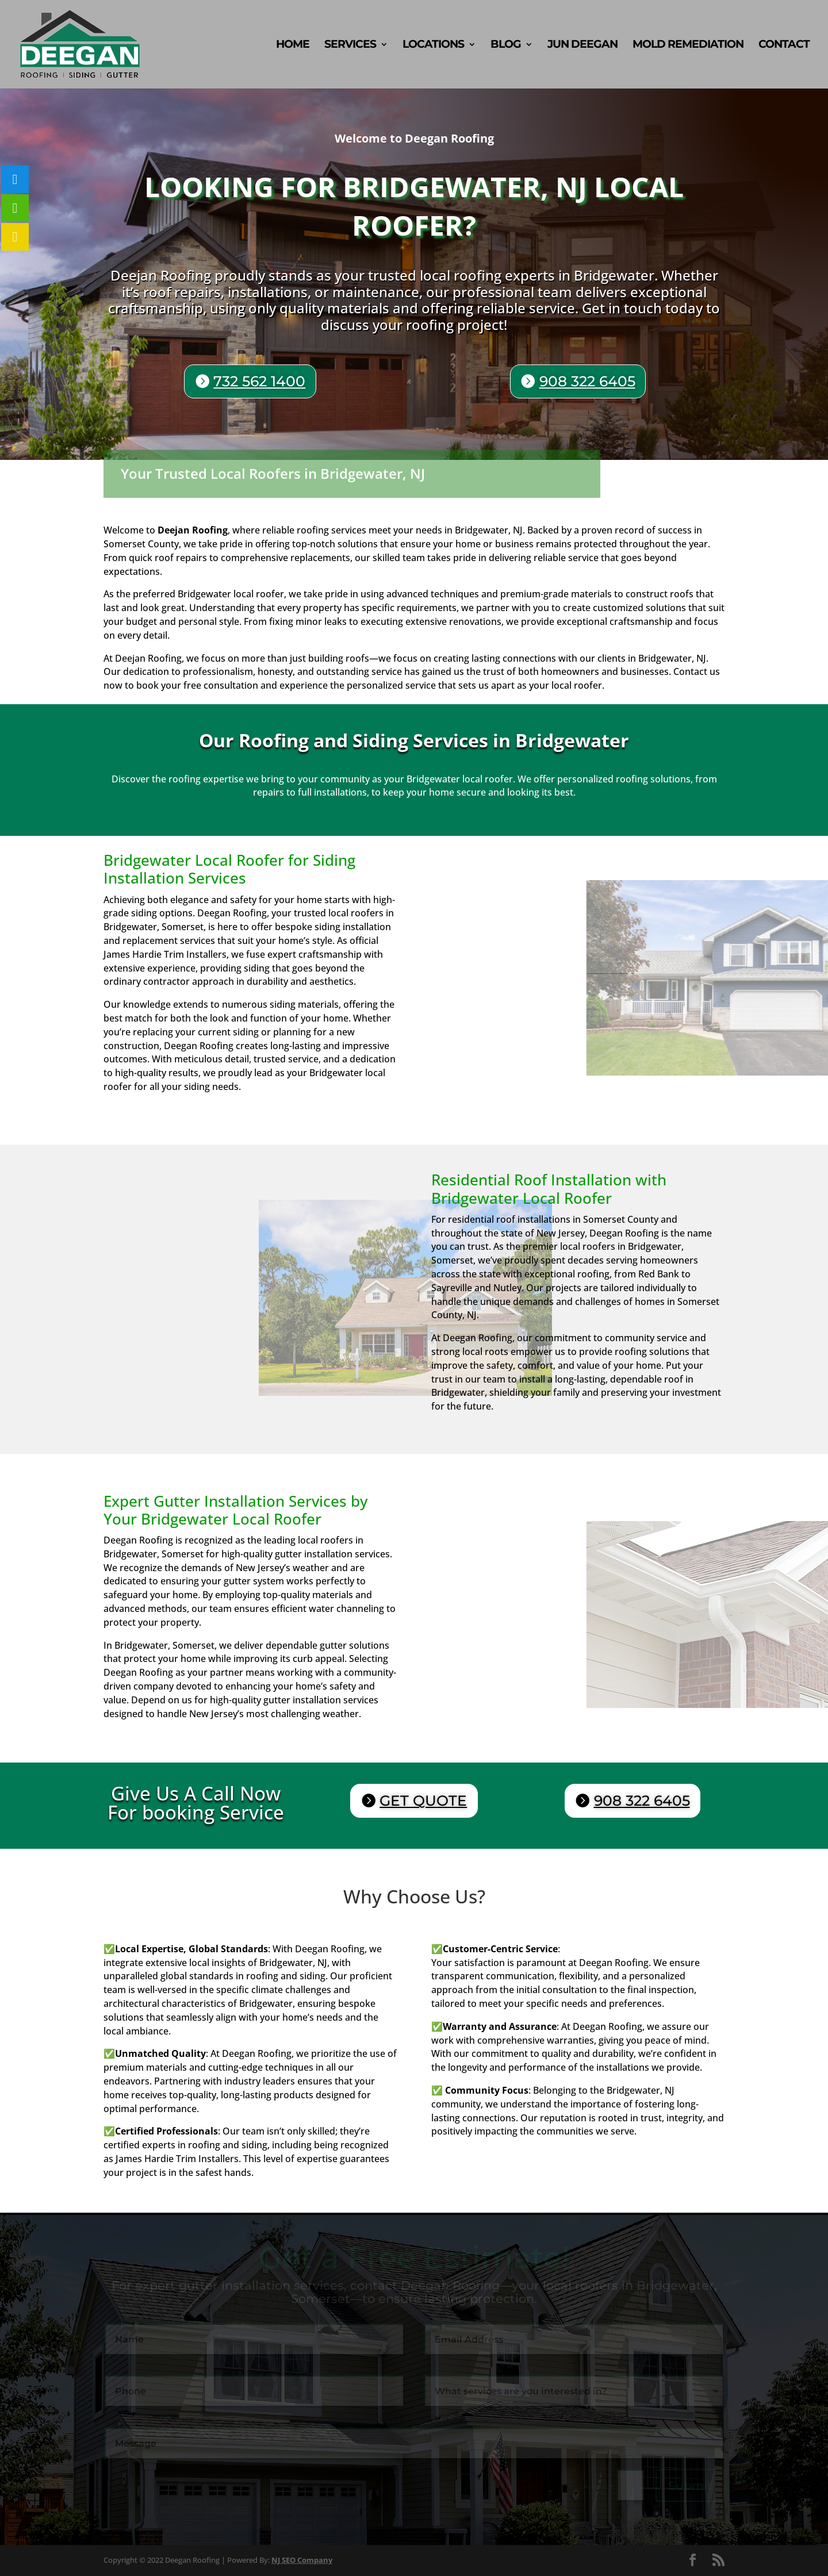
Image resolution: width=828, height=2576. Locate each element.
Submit (690, 2486)
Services (350, 45)
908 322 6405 (585, 382)
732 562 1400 (263, 380)
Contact (784, 45)
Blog (505, 45)
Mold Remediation (687, 45)
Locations (433, 45)
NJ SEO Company (301, 2560)
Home (292, 45)
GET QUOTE (423, 1800)
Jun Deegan (582, 45)
